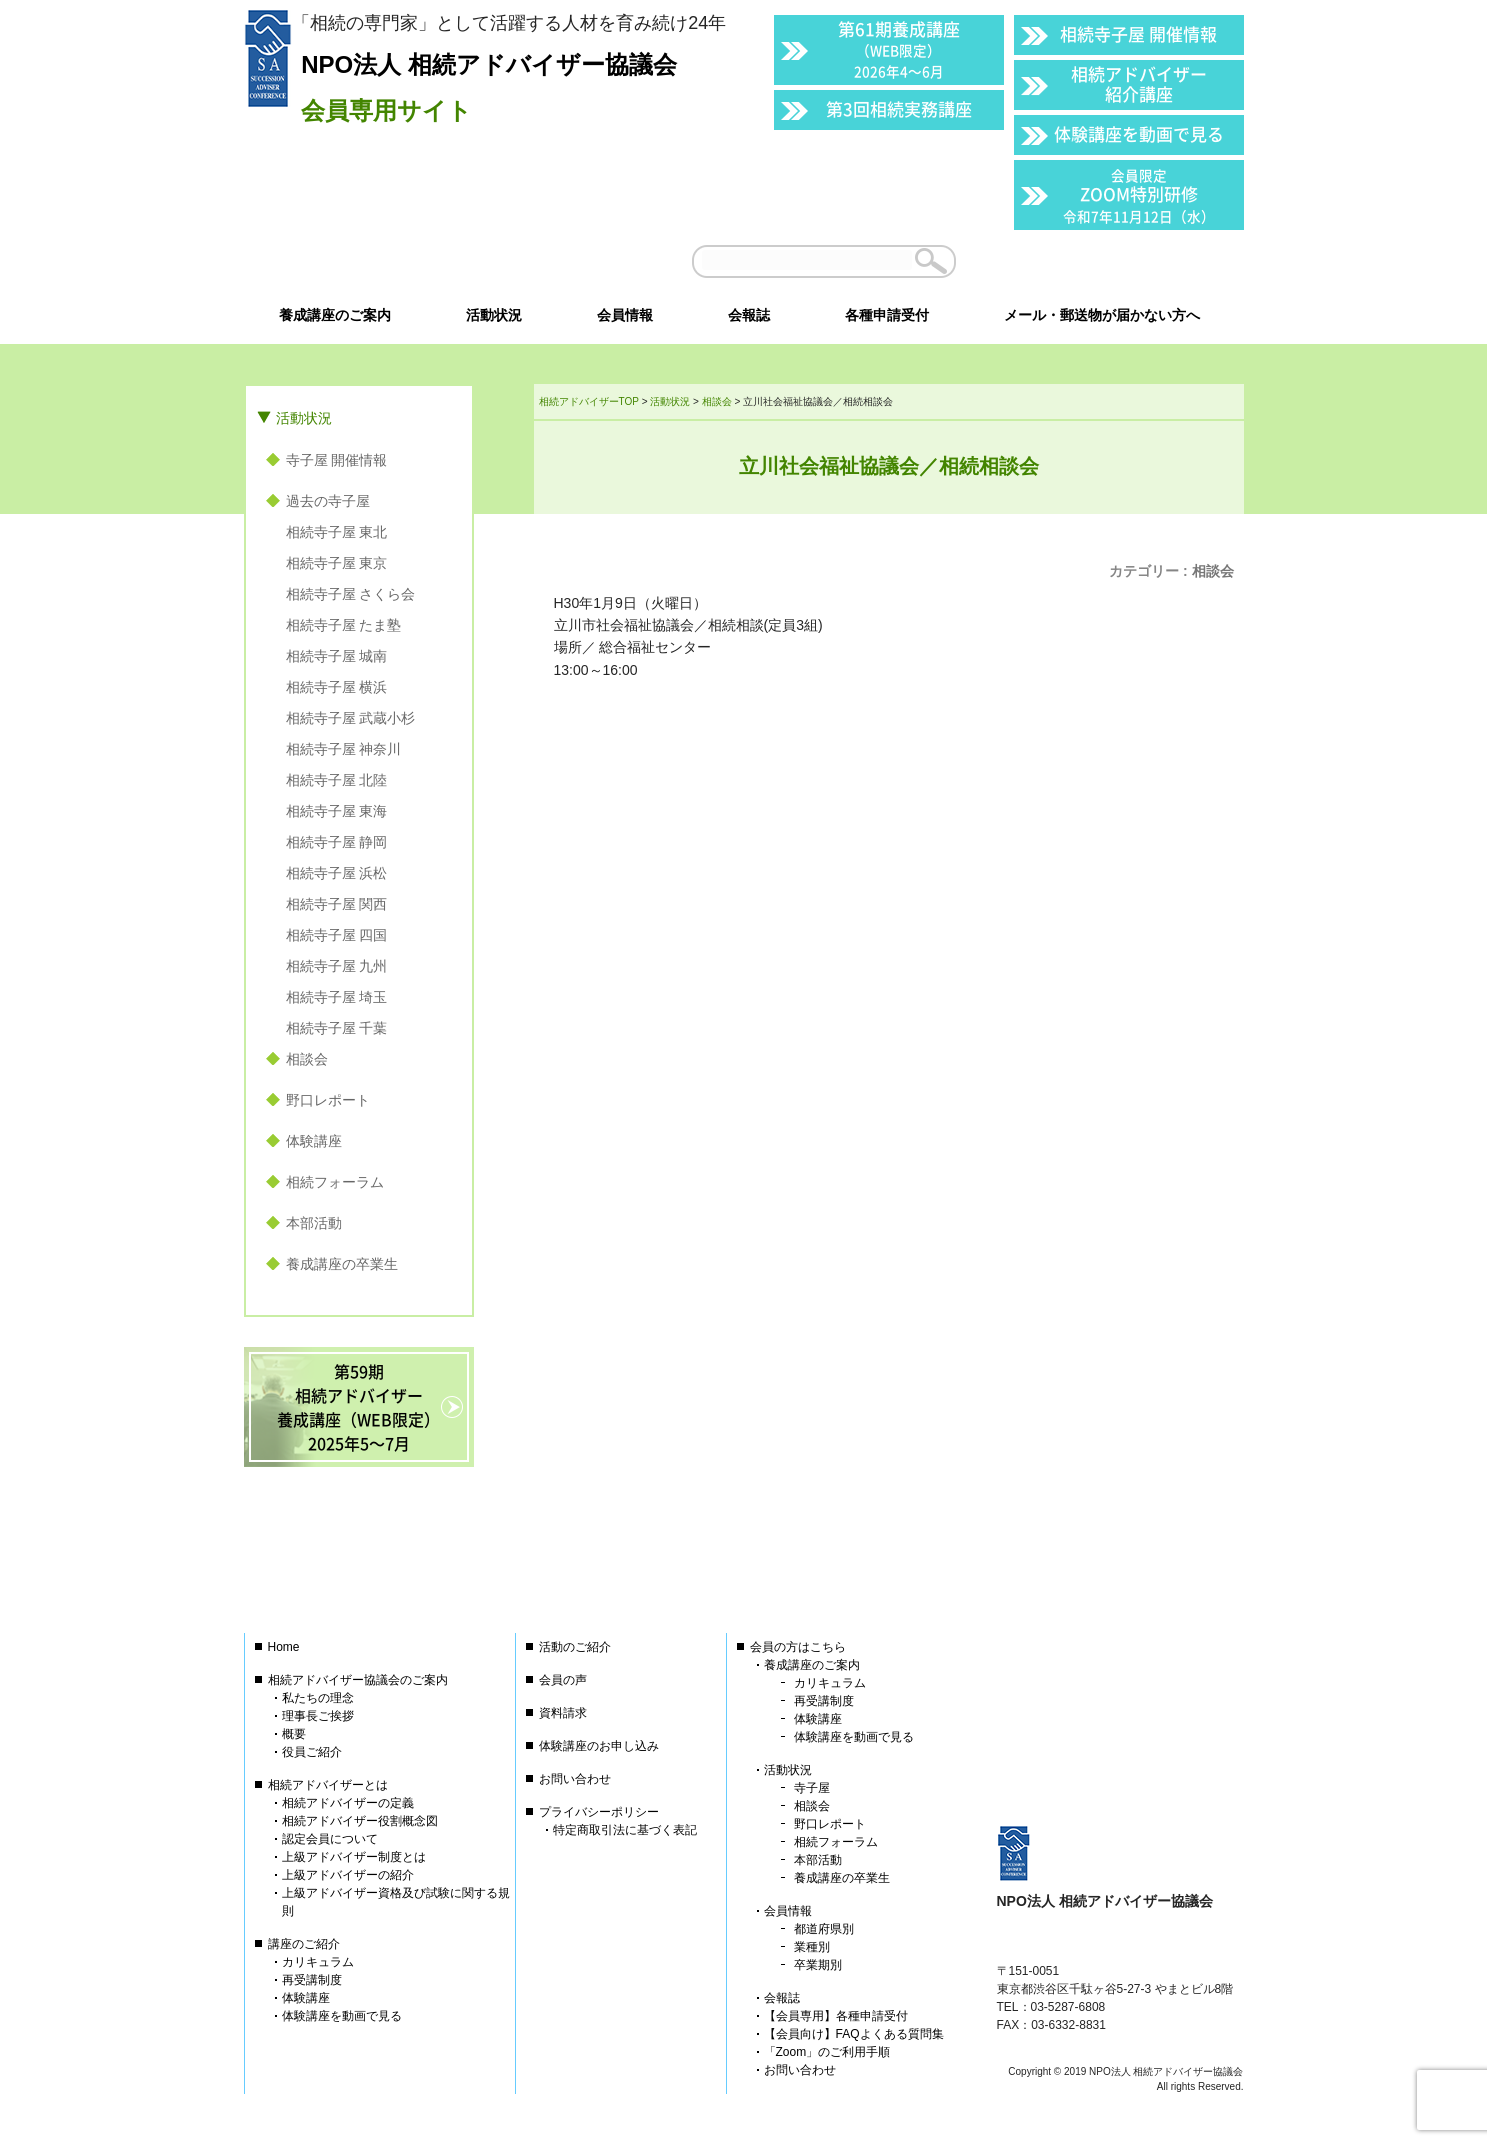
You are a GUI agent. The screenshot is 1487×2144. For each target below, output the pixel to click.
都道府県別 (824, 1929)
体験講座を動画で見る (1139, 133)
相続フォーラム (335, 1182)
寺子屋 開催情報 (337, 460)
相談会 (1213, 571)
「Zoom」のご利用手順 (827, 2052)
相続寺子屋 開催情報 (1138, 33)
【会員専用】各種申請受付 (836, 2016)
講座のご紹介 (304, 1944)
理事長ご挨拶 (318, 1716)
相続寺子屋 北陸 (337, 780)
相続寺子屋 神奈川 (344, 749)
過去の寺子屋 (328, 501)
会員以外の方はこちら (1105, 261)
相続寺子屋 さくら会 (351, 594)
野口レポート (328, 1100)
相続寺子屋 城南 (337, 656)
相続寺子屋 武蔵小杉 (351, 718)
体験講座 (314, 1141)
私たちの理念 (318, 1698)
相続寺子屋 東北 (337, 532)
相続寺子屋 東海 (337, 811)
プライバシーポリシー (599, 1812)
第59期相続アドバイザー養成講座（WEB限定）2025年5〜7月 (358, 1407)
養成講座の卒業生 (342, 1264)
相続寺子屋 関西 (337, 904)
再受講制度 (312, 1980)
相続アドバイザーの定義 (348, 1803)
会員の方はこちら (798, 1647)
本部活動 (314, 1223)
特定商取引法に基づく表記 (625, 1830)
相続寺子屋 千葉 (337, 1028)
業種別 (812, 1947)
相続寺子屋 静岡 (337, 842)
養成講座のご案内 (812, 1665)
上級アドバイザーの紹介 (348, 1875)
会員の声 (563, 1680)
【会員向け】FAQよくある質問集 (854, 2034)
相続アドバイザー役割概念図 (360, 1821)
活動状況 (304, 418)
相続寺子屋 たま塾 (344, 625)
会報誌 (782, 1998)
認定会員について (330, 1839)
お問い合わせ (575, 1779)
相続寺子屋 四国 (337, 935)
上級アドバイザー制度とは (354, 1857)
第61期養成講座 (899, 48)
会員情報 (788, 1911)
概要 (294, 1734)
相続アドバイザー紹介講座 (1139, 83)
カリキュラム (318, 1962)
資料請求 (563, 1713)
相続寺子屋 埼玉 (337, 997)
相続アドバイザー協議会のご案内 (358, 1680)
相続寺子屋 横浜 (337, 687)
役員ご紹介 (312, 1752)
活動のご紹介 (575, 1647)
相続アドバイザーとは (328, 1785)
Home (284, 1647)
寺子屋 (812, 1788)
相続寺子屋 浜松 (337, 873)
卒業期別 (818, 1965)
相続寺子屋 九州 (337, 966)
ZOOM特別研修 (1139, 195)
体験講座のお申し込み (599, 1746)
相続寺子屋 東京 (337, 563)
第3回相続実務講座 (899, 108)
